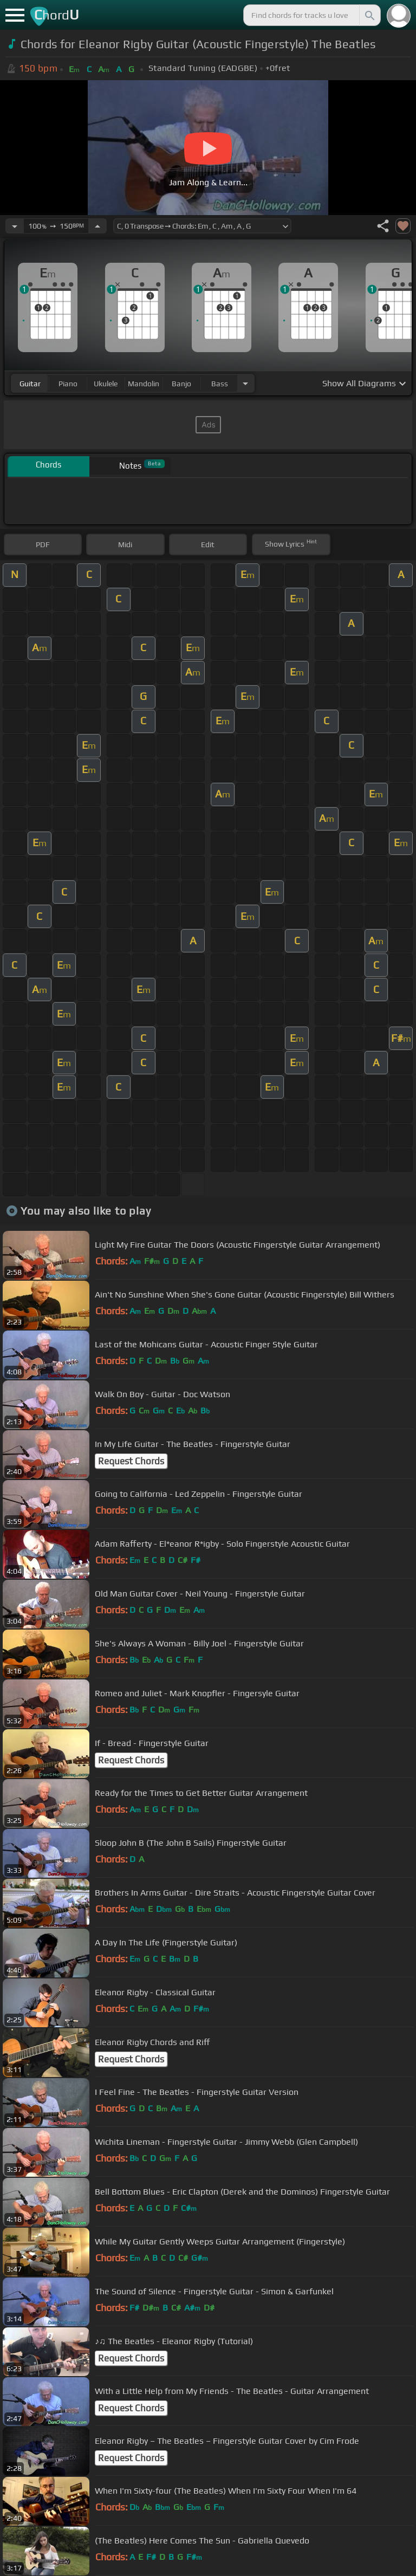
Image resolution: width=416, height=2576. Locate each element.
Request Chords (131, 1461)
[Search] (369, 15)
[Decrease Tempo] (14, 225)
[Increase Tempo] (97, 225)
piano (67, 383)
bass (219, 383)
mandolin (143, 383)
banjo (181, 383)
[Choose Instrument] (245, 383)
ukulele (106, 383)
